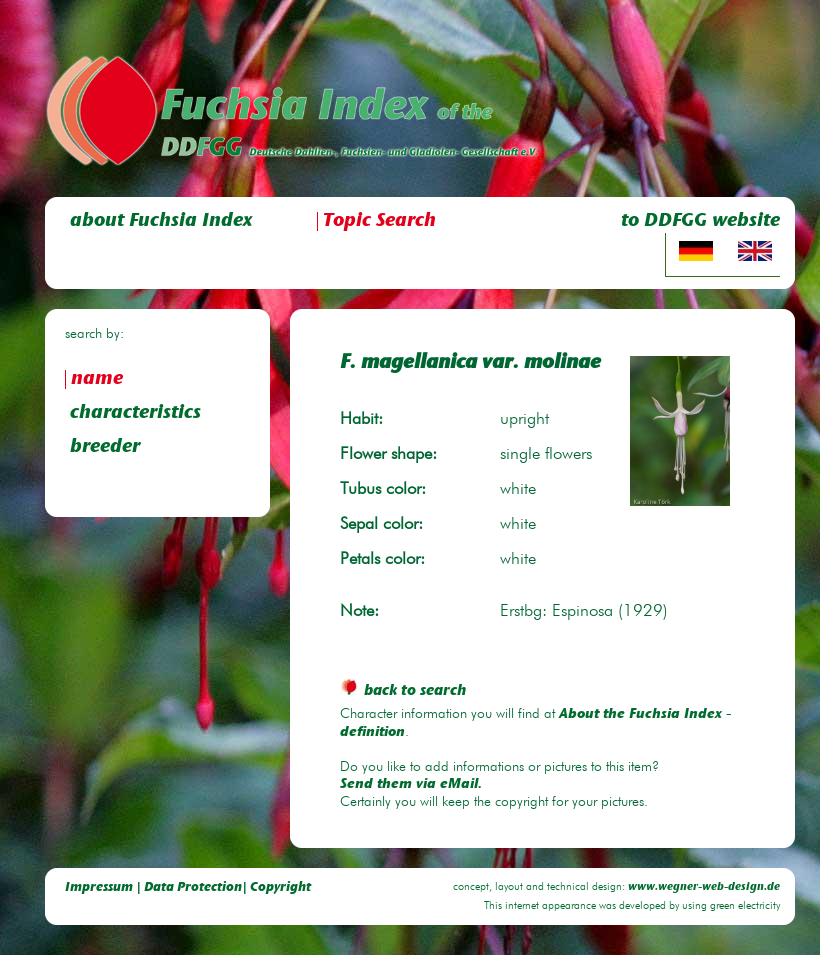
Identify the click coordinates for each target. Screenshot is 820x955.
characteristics (135, 413)
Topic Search (379, 221)
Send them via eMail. (411, 785)
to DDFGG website (700, 221)
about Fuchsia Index (161, 221)
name (97, 379)
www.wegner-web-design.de (704, 887)
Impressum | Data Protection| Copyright (188, 887)
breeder (105, 447)
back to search (403, 691)
